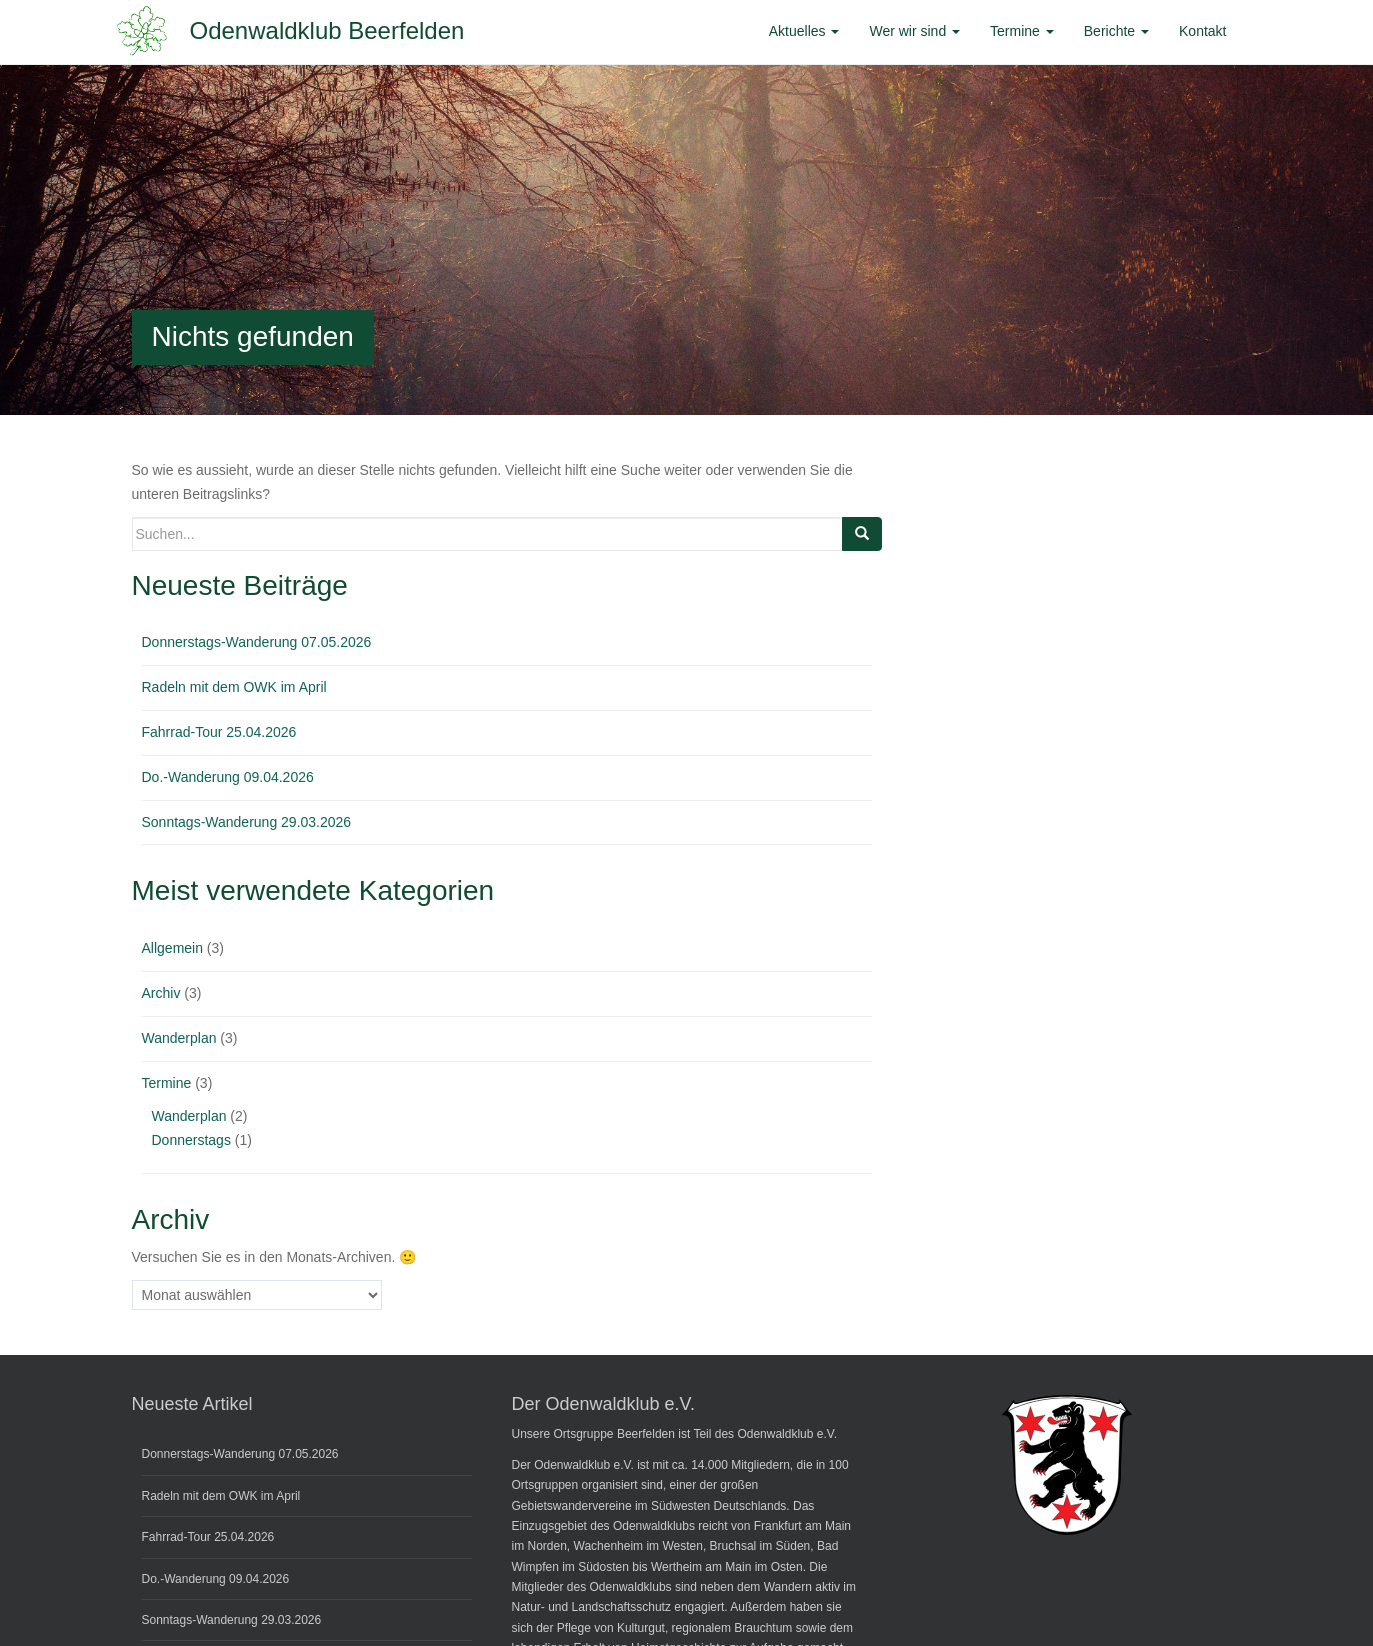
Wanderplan (179, 1038)
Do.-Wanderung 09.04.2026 (228, 777)
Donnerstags (191, 1140)
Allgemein (172, 948)
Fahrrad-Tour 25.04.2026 (219, 732)
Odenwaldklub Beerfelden (327, 30)
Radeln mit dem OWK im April (234, 687)
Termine (167, 1083)
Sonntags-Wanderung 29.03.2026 (247, 822)
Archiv (161, 993)
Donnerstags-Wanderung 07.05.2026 (257, 642)
